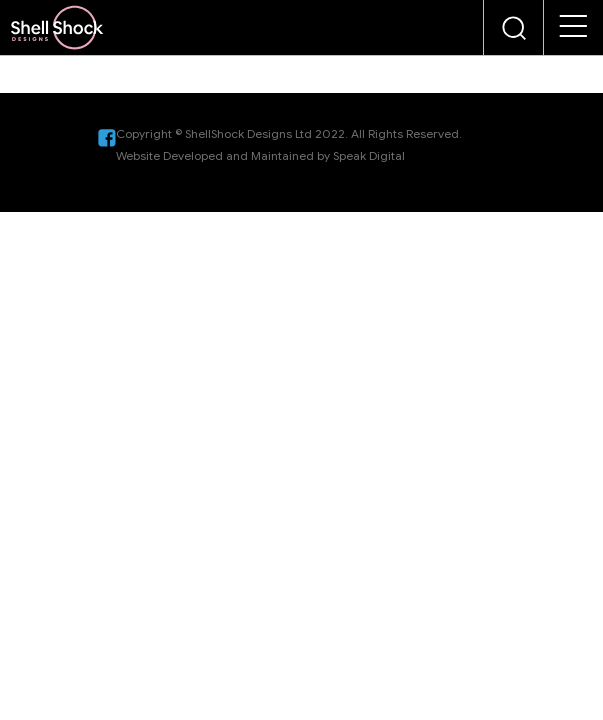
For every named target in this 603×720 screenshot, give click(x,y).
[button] (574, 28)
